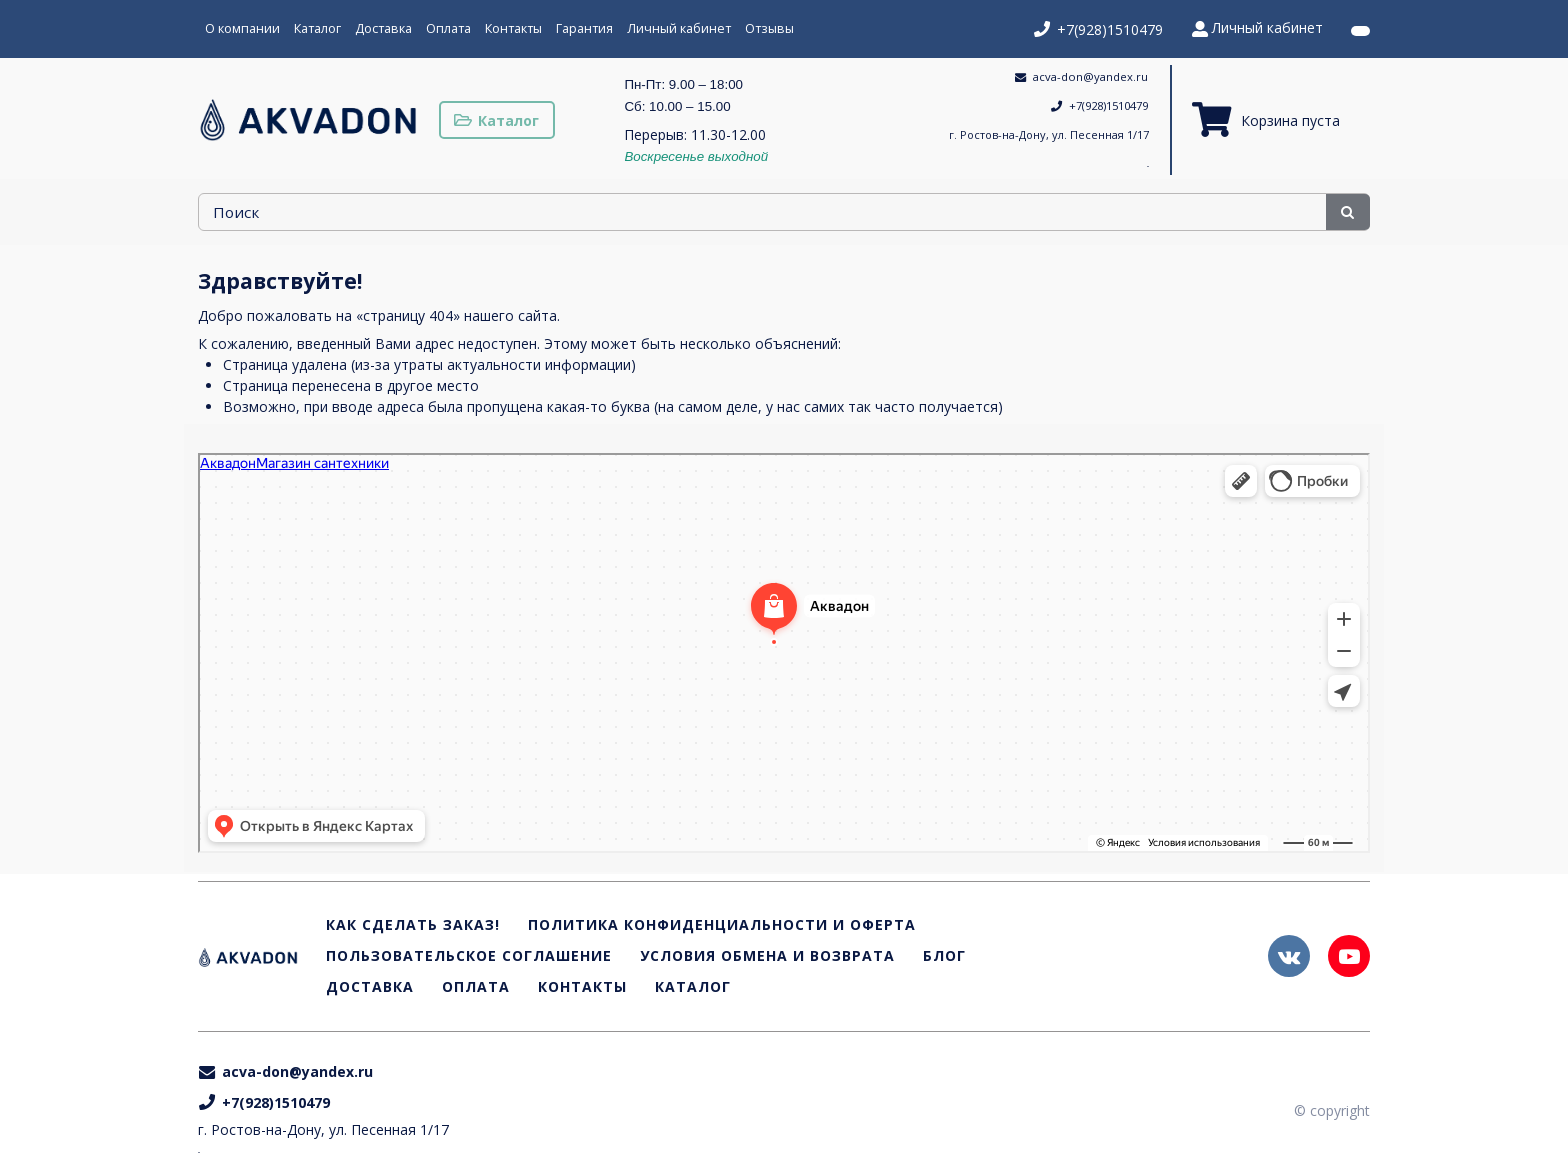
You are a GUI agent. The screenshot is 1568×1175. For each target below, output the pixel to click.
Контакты (513, 28)
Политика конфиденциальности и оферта (722, 925)
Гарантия (584, 28)
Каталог (317, 28)
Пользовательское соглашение (469, 956)
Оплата (448, 28)
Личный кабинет (679, 28)
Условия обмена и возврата (767, 956)
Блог (944, 956)
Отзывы (769, 28)
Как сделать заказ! (413, 925)
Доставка (383, 28)
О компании (242, 28)
